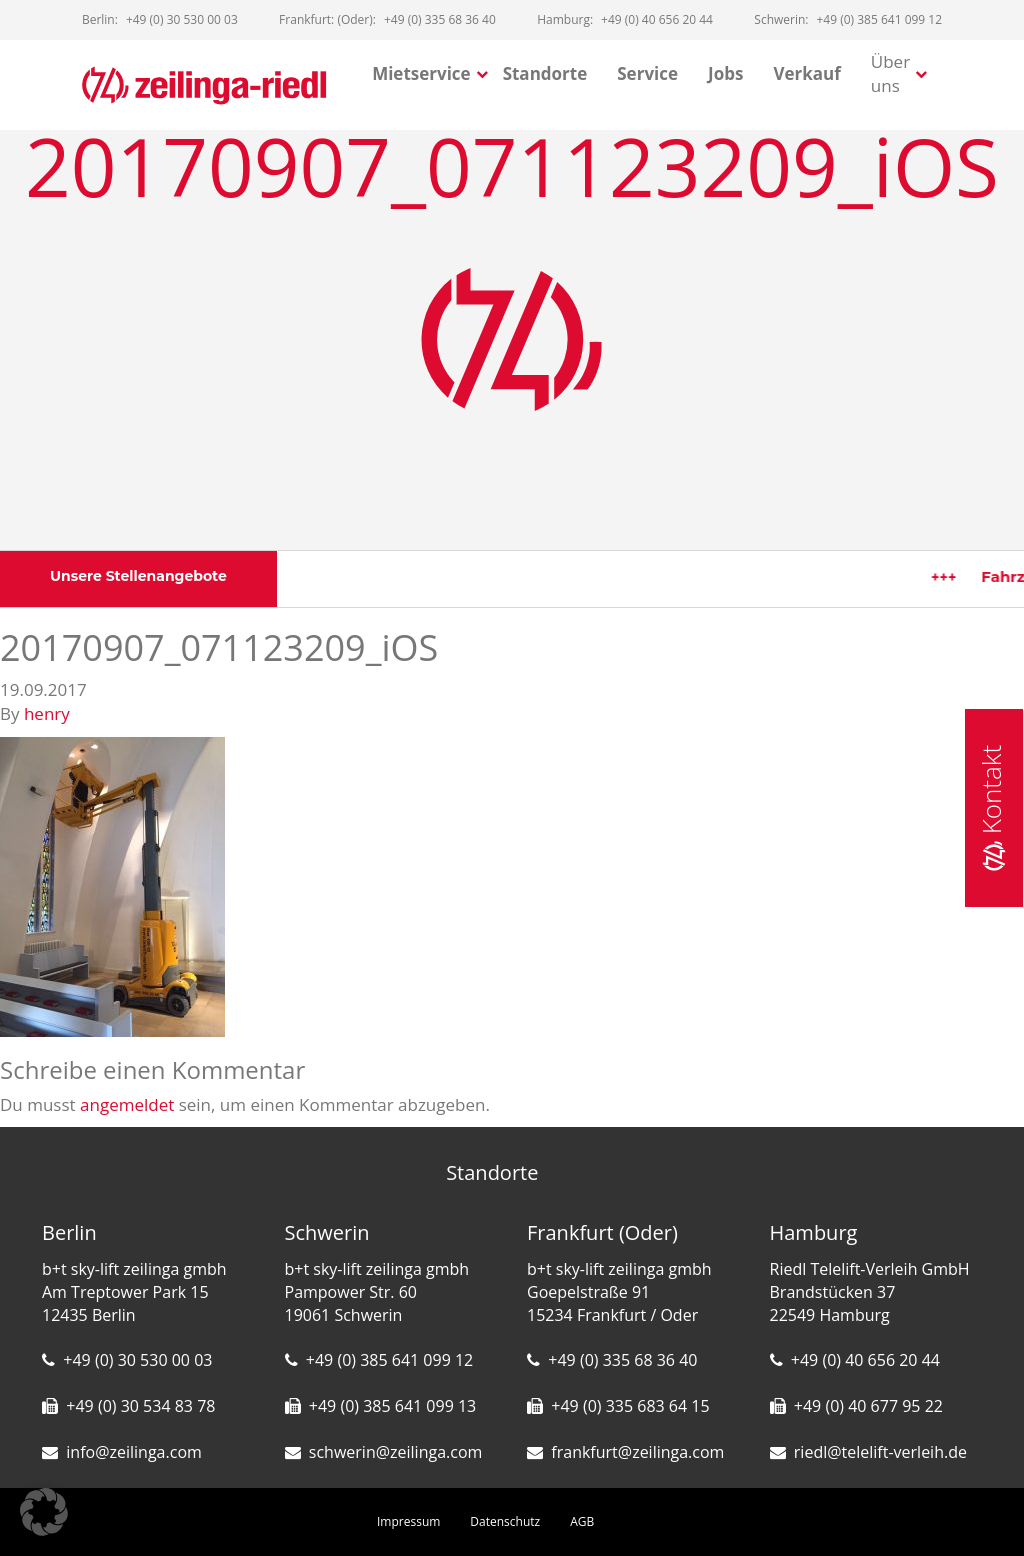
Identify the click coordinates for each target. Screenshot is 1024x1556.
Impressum (408, 1521)
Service (647, 73)
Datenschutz (505, 1521)
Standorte (545, 73)
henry (47, 713)
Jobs (725, 73)
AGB (582, 1521)
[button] (44, 1512)
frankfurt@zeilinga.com (637, 1452)
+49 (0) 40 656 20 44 (865, 1360)
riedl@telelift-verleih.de (880, 1452)
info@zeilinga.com (134, 1452)
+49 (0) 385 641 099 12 (389, 1360)
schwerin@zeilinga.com (396, 1452)
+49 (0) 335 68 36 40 (622, 1360)
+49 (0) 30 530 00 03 (137, 1360)
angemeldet (127, 1104)
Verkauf (806, 73)
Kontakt (991, 808)
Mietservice (421, 73)
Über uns (890, 73)
